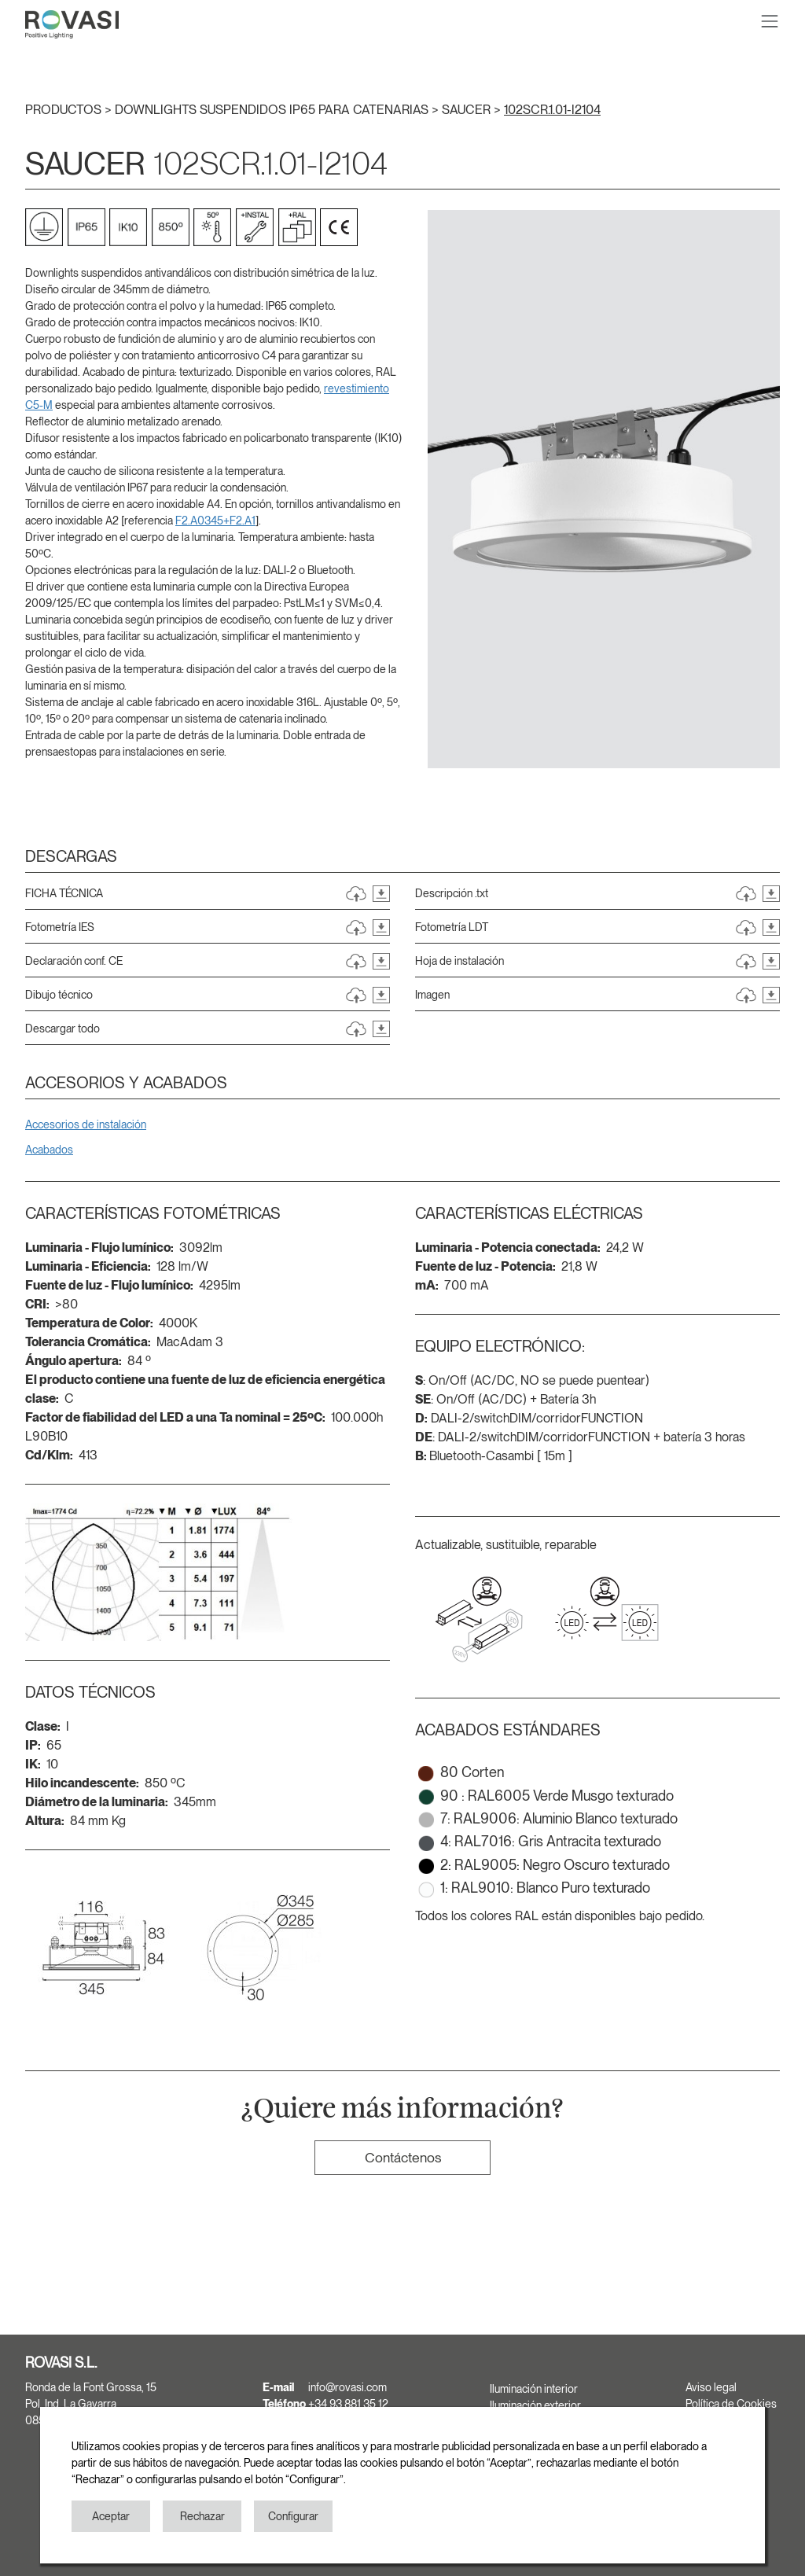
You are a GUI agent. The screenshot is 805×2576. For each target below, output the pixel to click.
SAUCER (468, 109)
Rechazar (202, 2516)
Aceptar (111, 2516)
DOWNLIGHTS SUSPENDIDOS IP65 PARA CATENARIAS (273, 109)
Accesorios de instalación (85, 1124)
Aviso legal (711, 2387)
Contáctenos (403, 2157)
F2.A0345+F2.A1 (215, 520)
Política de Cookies (731, 2404)
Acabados (49, 1149)
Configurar (293, 2516)
